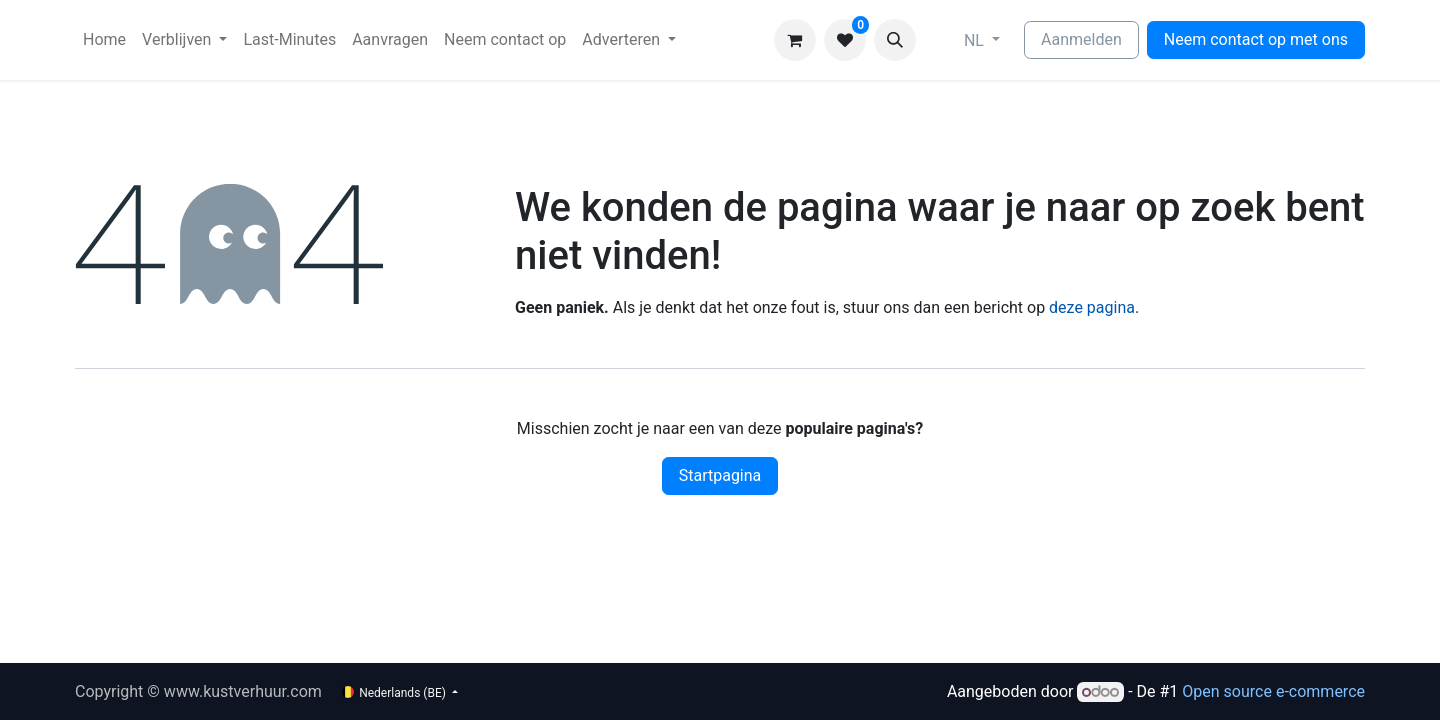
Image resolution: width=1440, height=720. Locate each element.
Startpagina (720, 475)
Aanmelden (1081, 39)
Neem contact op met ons (1256, 39)
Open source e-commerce (1273, 691)
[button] (895, 40)
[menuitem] (104, 40)
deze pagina (1092, 307)
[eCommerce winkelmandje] (795, 40)
